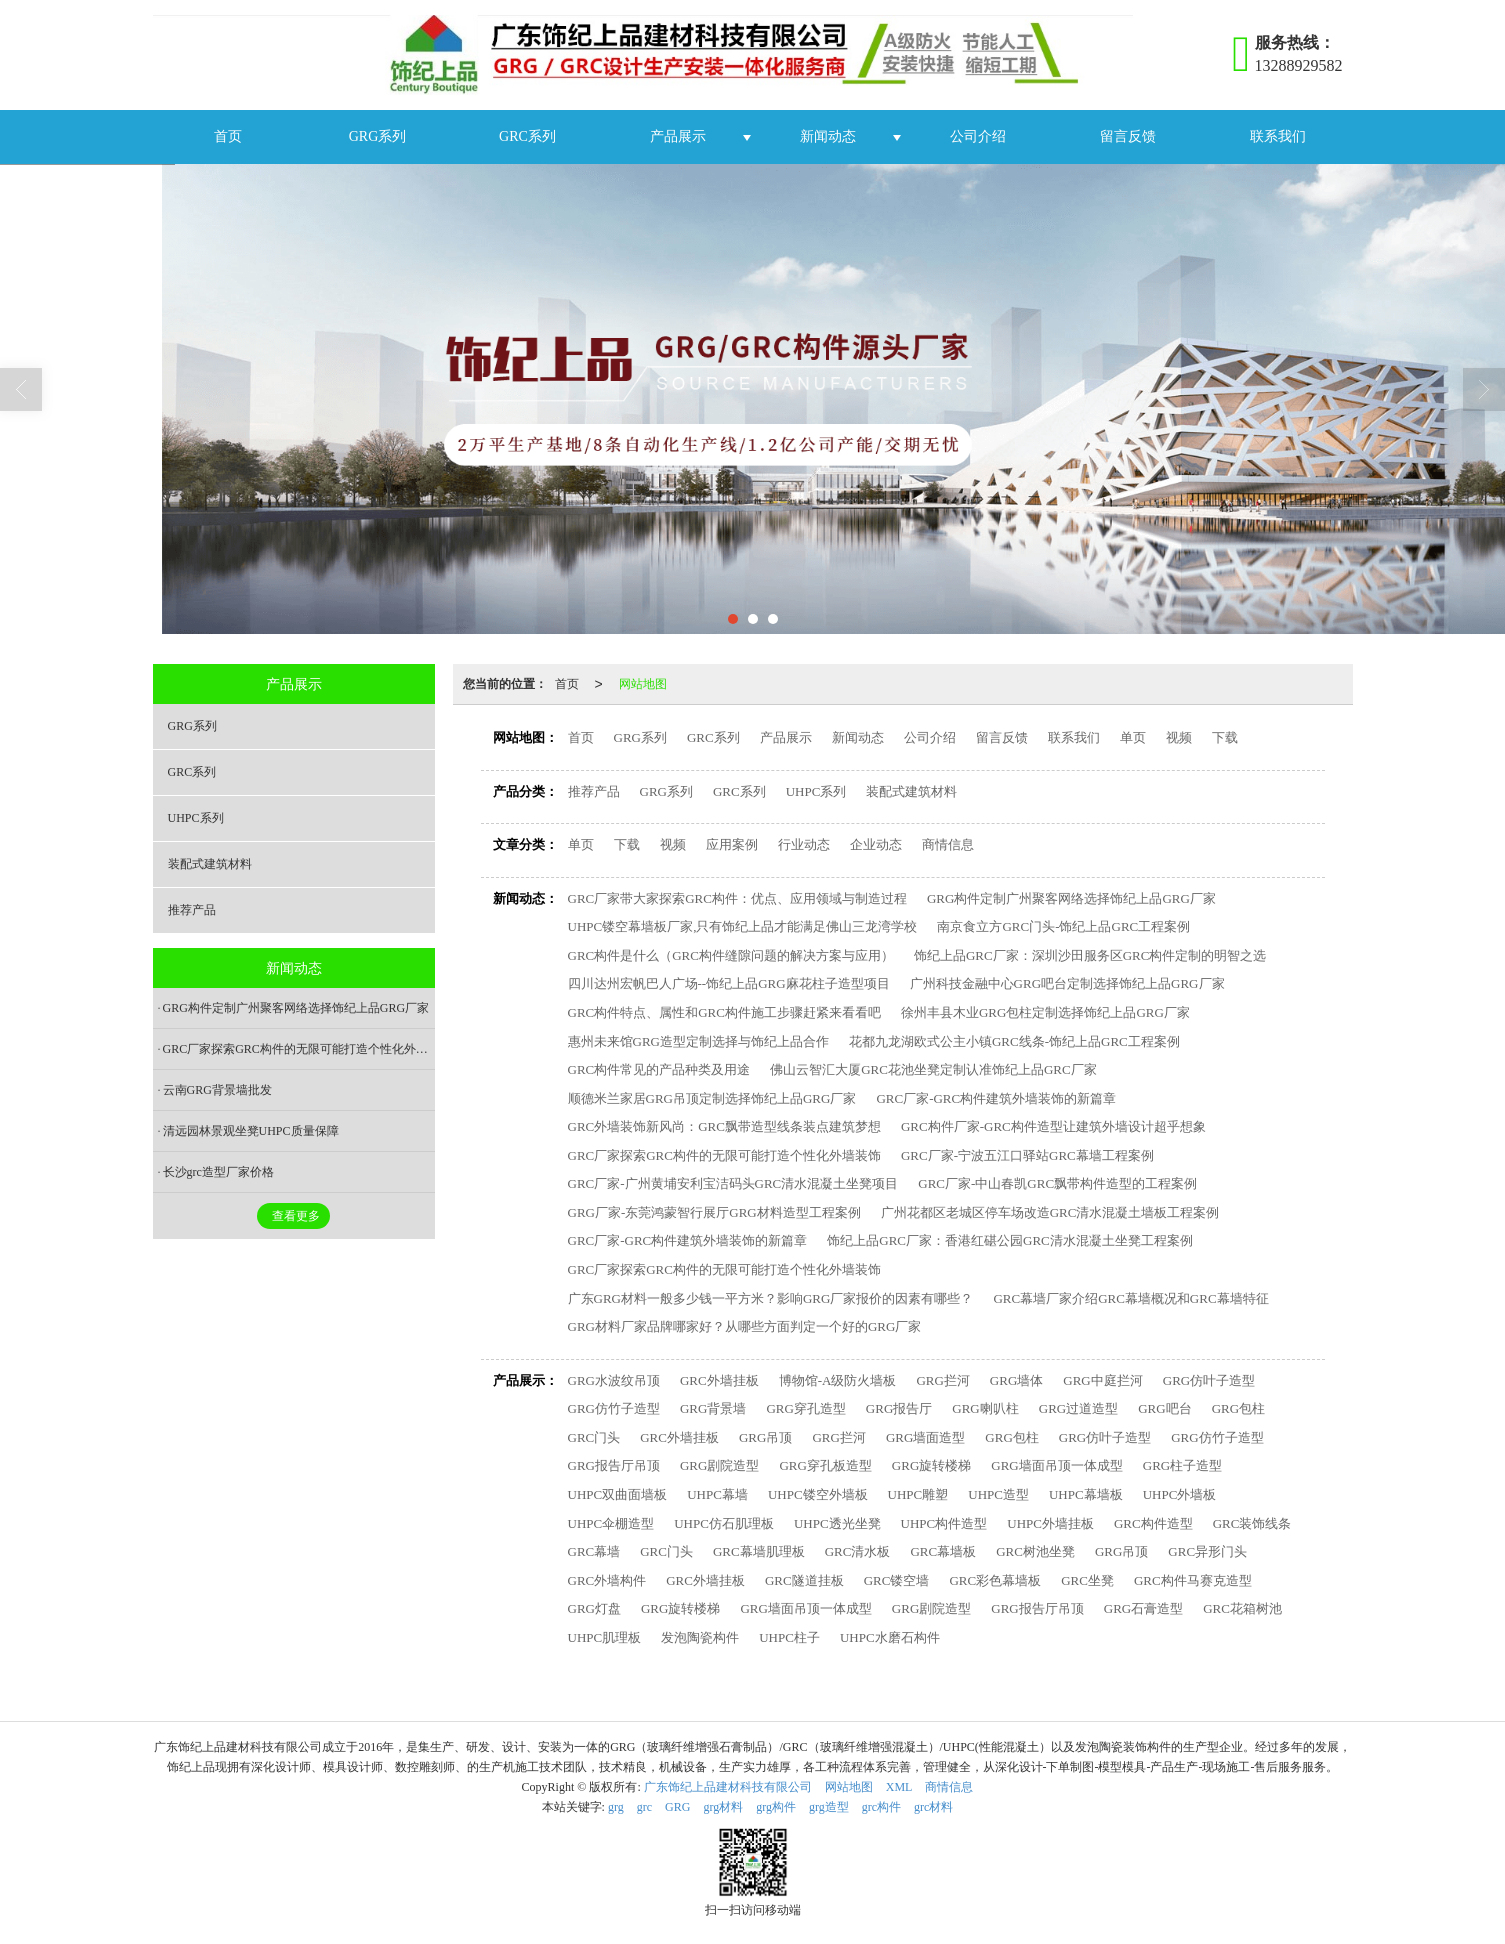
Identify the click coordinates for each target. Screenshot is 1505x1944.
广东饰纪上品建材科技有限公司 (728, 1787)
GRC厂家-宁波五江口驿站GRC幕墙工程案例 (1027, 1155)
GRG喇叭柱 (985, 1408)
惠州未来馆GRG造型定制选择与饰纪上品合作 (698, 1041)
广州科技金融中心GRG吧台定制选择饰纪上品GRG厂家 (1067, 983)
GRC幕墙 (594, 1551)
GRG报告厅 (899, 1408)
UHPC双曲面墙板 (618, 1494)
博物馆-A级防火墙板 (838, 1380)
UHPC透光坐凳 (837, 1523)
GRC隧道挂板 (804, 1580)
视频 (1179, 737)
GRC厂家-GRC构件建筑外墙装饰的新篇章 (996, 1098)
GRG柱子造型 (1182, 1465)
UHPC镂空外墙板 (818, 1494)
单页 (1133, 737)
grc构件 (881, 1807)
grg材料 (723, 1807)
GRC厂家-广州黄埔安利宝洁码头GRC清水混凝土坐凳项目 (733, 1183)
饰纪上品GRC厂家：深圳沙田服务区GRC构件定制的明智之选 (1090, 955)
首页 (228, 136)
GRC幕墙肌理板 (759, 1551)
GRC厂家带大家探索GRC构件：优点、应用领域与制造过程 (737, 898)
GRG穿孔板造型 (825, 1465)
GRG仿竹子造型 (614, 1408)
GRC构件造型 (1153, 1523)
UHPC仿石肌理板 (724, 1523)
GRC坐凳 (1087, 1580)
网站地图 (643, 684)
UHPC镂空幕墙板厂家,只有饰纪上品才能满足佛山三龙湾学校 (743, 926)
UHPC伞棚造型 (611, 1523)
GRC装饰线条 (1252, 1523)
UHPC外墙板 (1180, 1494)
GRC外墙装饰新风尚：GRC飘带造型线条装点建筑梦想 (724, 1126)
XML (899, 1787)
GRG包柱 (1238, 1408)
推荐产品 (594, 791)
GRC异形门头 (1207, 1551)
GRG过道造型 (1078, 1408)
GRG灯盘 (594, 1608)
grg (616, 1807)
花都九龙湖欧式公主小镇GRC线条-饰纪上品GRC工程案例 (1014, 1041)
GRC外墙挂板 (719, 1380)
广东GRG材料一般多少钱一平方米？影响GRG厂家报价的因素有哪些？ (771, 1298)
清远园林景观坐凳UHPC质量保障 (251, 1131)
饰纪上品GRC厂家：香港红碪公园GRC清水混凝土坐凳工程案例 (1009, 1240)
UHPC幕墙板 (1086, 1494)
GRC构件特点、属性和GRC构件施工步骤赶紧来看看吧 (724, 1012)
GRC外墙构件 (607, 1580)
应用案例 (732, 844)
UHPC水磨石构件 (890, 1637)
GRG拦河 (942, 1380)
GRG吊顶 (765, 1437)
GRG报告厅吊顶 (614, 1465)
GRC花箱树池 (1242, 1608)
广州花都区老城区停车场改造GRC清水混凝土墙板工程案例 (1050, 1212)
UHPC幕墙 (717, 1494)
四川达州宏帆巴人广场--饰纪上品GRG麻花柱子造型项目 (729, 983)
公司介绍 (978, 136)
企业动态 (876, 844)
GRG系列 (378, 136)
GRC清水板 (858, 1551)
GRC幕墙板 (943, 1551)
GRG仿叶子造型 (1209, 1380)
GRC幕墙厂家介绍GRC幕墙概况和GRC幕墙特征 (1130, 1298)
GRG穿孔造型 (805, 1408)
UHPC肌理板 (605, 1637)
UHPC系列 (816, 791)
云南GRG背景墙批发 (217, 1090)
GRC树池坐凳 (1035, 1551)
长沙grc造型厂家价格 (218, 1172)
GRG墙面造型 (925, 1437)
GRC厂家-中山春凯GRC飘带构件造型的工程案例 (1057, 1183)
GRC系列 (527, 136)
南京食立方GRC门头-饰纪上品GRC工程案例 (1063, 926)
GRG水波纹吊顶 (614, 1380)
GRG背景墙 (713, 1408)
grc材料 (933, 1807)
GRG (677, 1807)
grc (644, 1807)
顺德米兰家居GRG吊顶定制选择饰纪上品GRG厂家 (712, 1098)
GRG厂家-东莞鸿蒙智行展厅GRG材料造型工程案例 (714, 1212)
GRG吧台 (1164, 1408)
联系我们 (1278, 136)
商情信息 (948, 844)
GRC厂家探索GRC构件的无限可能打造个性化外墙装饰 (724, 1155)
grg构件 (776, 1807)
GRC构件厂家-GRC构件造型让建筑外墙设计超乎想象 (1053, 1126)
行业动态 (804, 844)
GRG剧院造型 (719, 1465)
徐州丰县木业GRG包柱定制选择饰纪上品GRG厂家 (1045, 1012)
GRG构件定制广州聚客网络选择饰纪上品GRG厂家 (1071, 898)
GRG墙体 (1016, 1380)
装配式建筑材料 (911, 791)
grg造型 (829, 1807)
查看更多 (296, 1216)
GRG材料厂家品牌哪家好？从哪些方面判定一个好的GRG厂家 (745, 1326)
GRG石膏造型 (1143, 1608)
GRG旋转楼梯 (931, 1465)
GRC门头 (594, 1437)
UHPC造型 (998, 1494)
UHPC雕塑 (918, 1494)
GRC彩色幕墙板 (995, 1580)
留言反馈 (1128, 136)
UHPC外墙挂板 (1050, 1523)
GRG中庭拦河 (1102, 1380)
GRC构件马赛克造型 (1193, 1580)
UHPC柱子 (789, 1637)
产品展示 (678, 136)
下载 (1225, 737)
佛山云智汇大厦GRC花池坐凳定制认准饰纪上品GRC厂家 (933, 1069)
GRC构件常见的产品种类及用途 (659, 1069)
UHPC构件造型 (944, 1523)
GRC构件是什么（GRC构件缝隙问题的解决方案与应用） (731, 955)
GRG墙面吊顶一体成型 (1056, 1465)
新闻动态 (828, 136)
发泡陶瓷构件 (700, 1637)
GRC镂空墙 (897, 1580)
